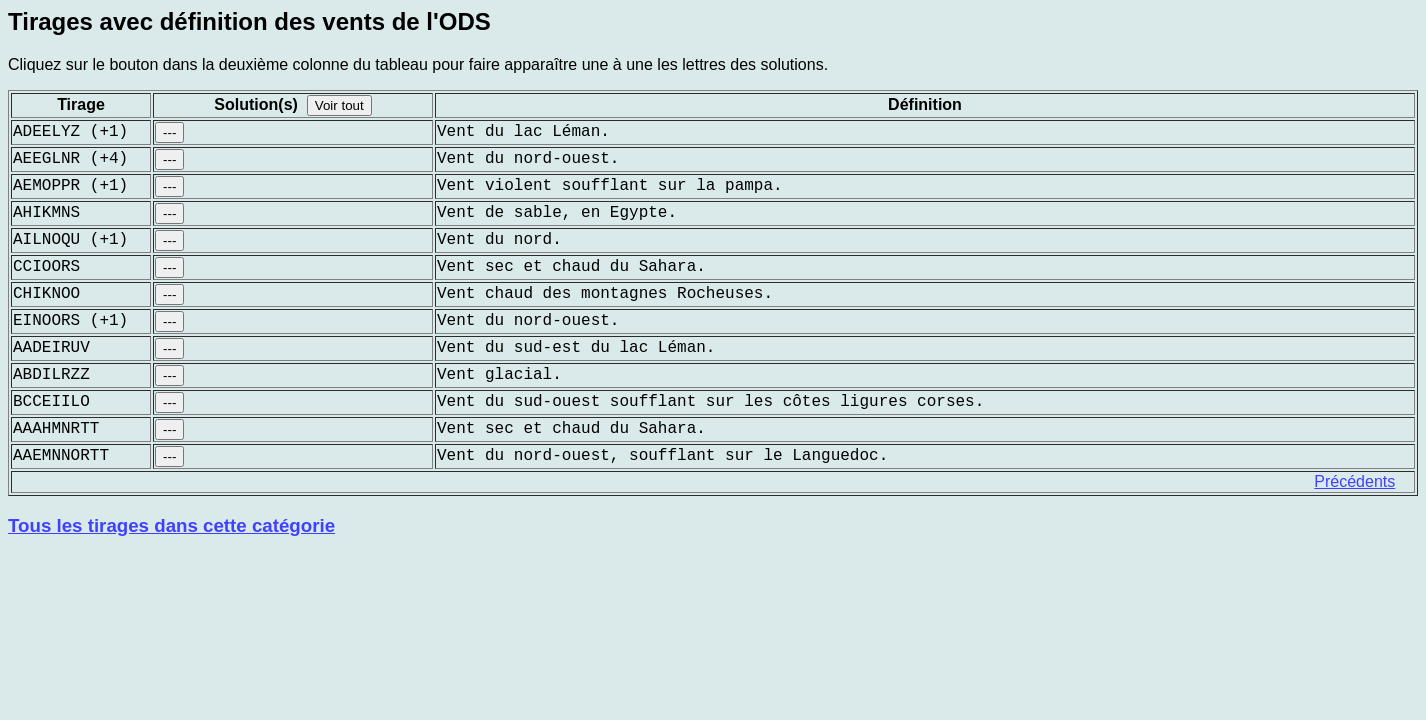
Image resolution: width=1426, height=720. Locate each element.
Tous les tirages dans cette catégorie (171, 525)
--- (169, 132)
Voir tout (339, 105)
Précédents (1354, 481)
